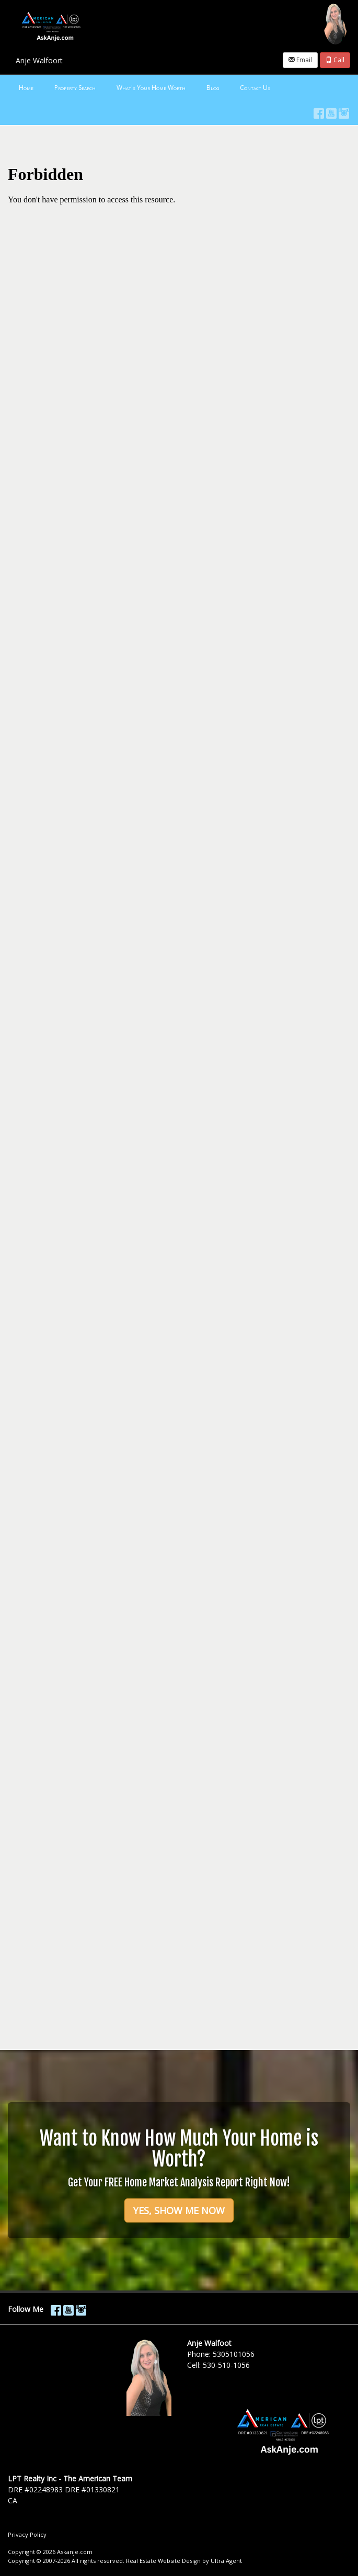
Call (335, 59)
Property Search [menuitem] (75, 87)
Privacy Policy (27, 2534)
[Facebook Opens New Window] (319, 111)
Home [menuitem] (26, 87)
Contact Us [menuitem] (255, 87)
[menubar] (179, 88)
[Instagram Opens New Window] (344, 111)
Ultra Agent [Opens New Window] (226, 2560)
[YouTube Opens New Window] (331, 111)
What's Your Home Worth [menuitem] (151, 87)
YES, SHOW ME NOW (179, 2210)
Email (300, 59)
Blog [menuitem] (212, 87)
